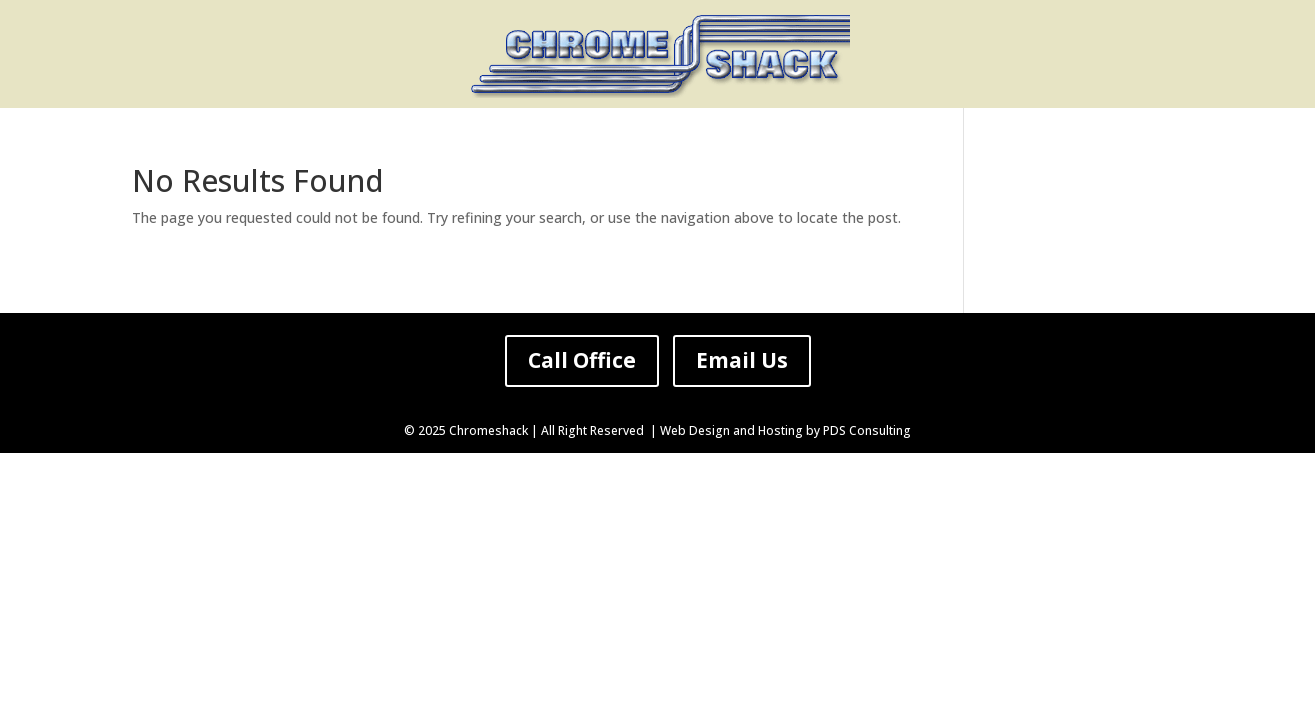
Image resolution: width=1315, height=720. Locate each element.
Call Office (582, 360)
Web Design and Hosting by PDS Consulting (785, 430)
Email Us (742, 360)
